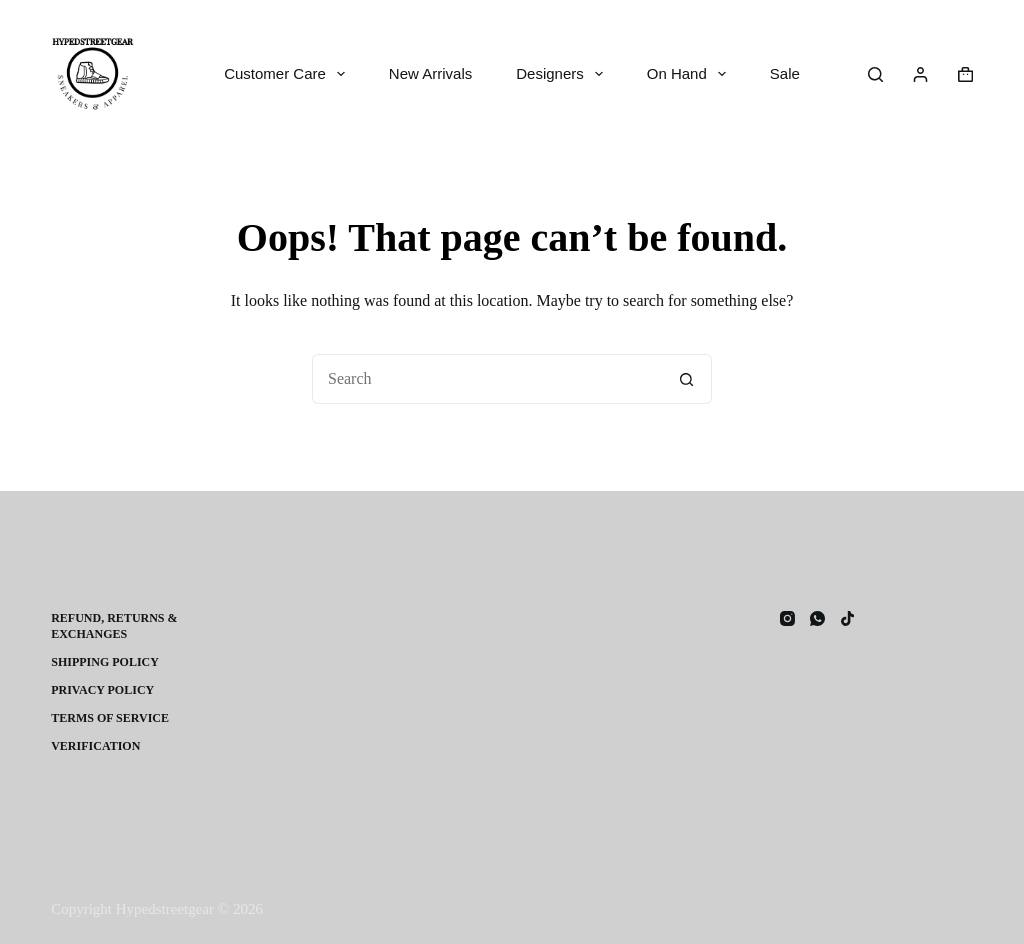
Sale (785, 73)
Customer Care (288, 74)
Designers (563, 74)
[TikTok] (847, 618)
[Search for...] (487, 379)
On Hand (690, 74)
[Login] (920, 74)
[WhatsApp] (817, 618)
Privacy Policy (102, 690)
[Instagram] (787, 618)
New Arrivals (430, 73)
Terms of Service (110, 718)
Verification (95, 746)
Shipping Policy (105, 662)
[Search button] (687, 379)
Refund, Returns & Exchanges (114, 626)
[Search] (875, 74)
